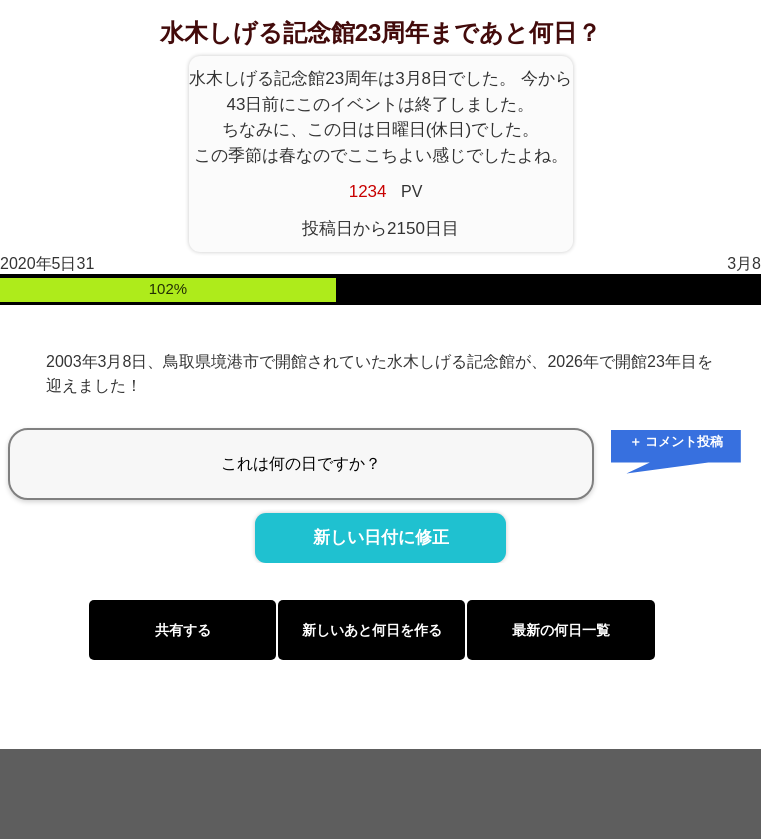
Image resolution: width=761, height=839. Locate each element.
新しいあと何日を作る (372, 630)
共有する (183, 630)
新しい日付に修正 (381, 538)
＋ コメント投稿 (676, 441)
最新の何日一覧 (561, 630)
